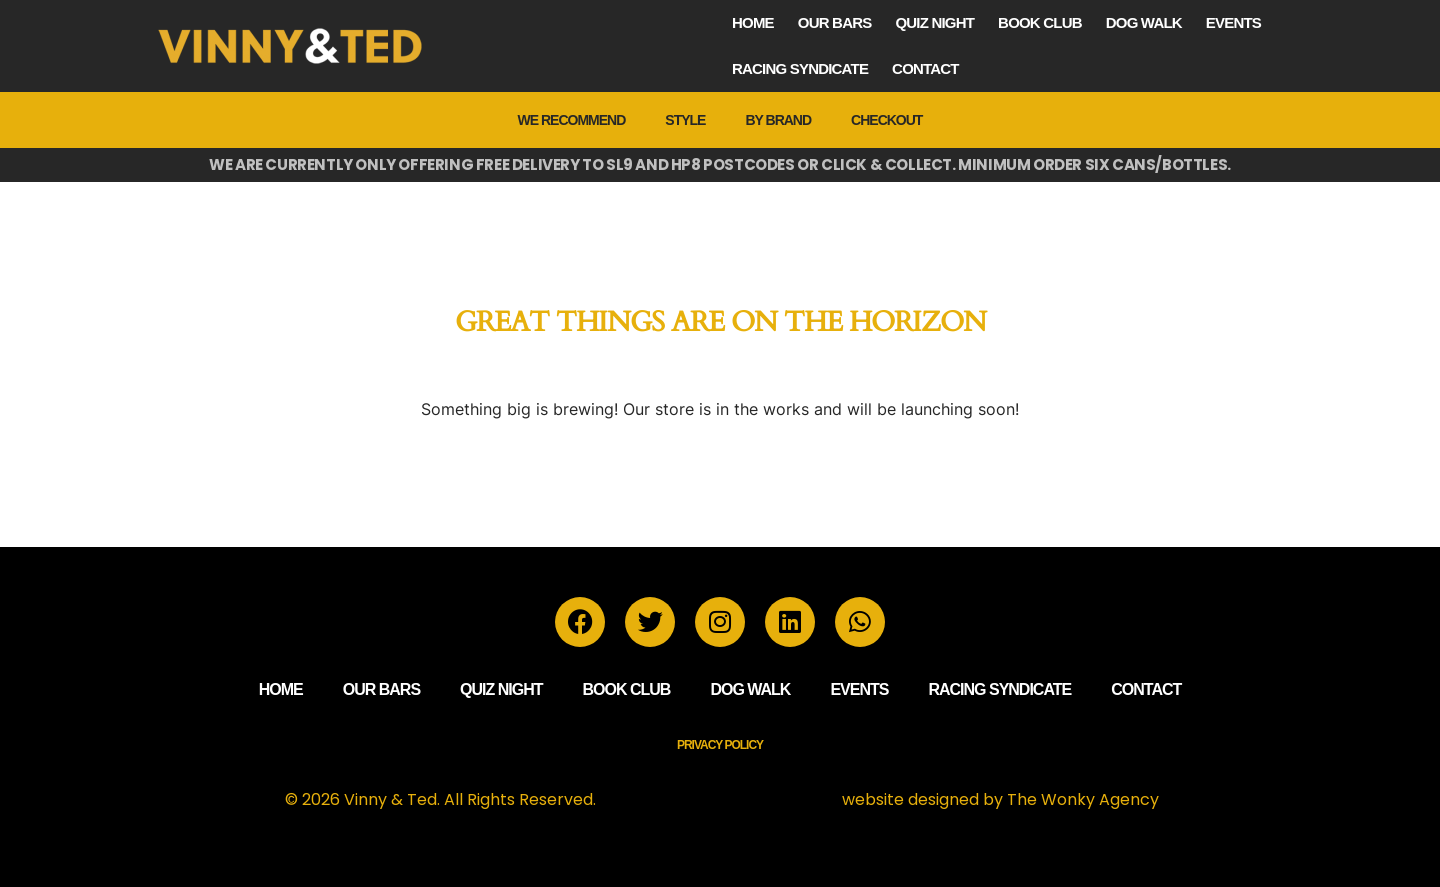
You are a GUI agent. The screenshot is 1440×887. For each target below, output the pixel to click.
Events (1233, 22)
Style (685, 120)
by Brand (778, 120)
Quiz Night (934, 22)
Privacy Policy (720, 745)
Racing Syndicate (800, 68)
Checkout (886, 120)
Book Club (1040, 22)
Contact (925, 68)
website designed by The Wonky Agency (1000, 799)
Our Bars (835, 22)
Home (753, 22)
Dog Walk (1144, 22)
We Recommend (572, 120)
